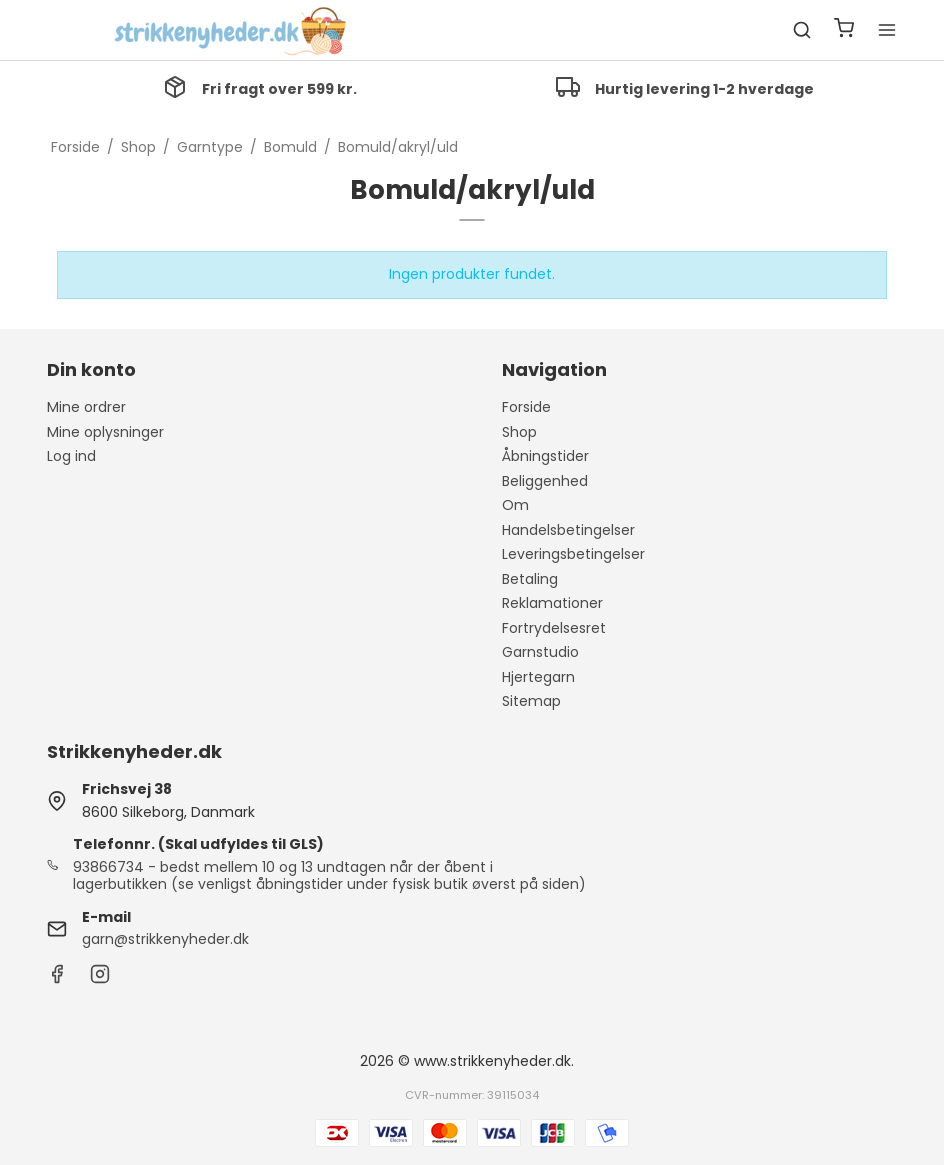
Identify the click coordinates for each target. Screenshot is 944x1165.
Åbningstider (545, 456)
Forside (526, 407)
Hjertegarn (538, 677)
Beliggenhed (545, 481)
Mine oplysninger (105, 432)
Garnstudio (540, 652)
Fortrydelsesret (554, 628)
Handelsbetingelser (568, 530)
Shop (519, 432)
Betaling (530, 579)
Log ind (71, 456)
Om (515, 505)
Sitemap (531, 701)
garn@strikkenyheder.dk (165, 939)
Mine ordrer (86, 407)
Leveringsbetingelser (573, 554)
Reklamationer (552, 603)
